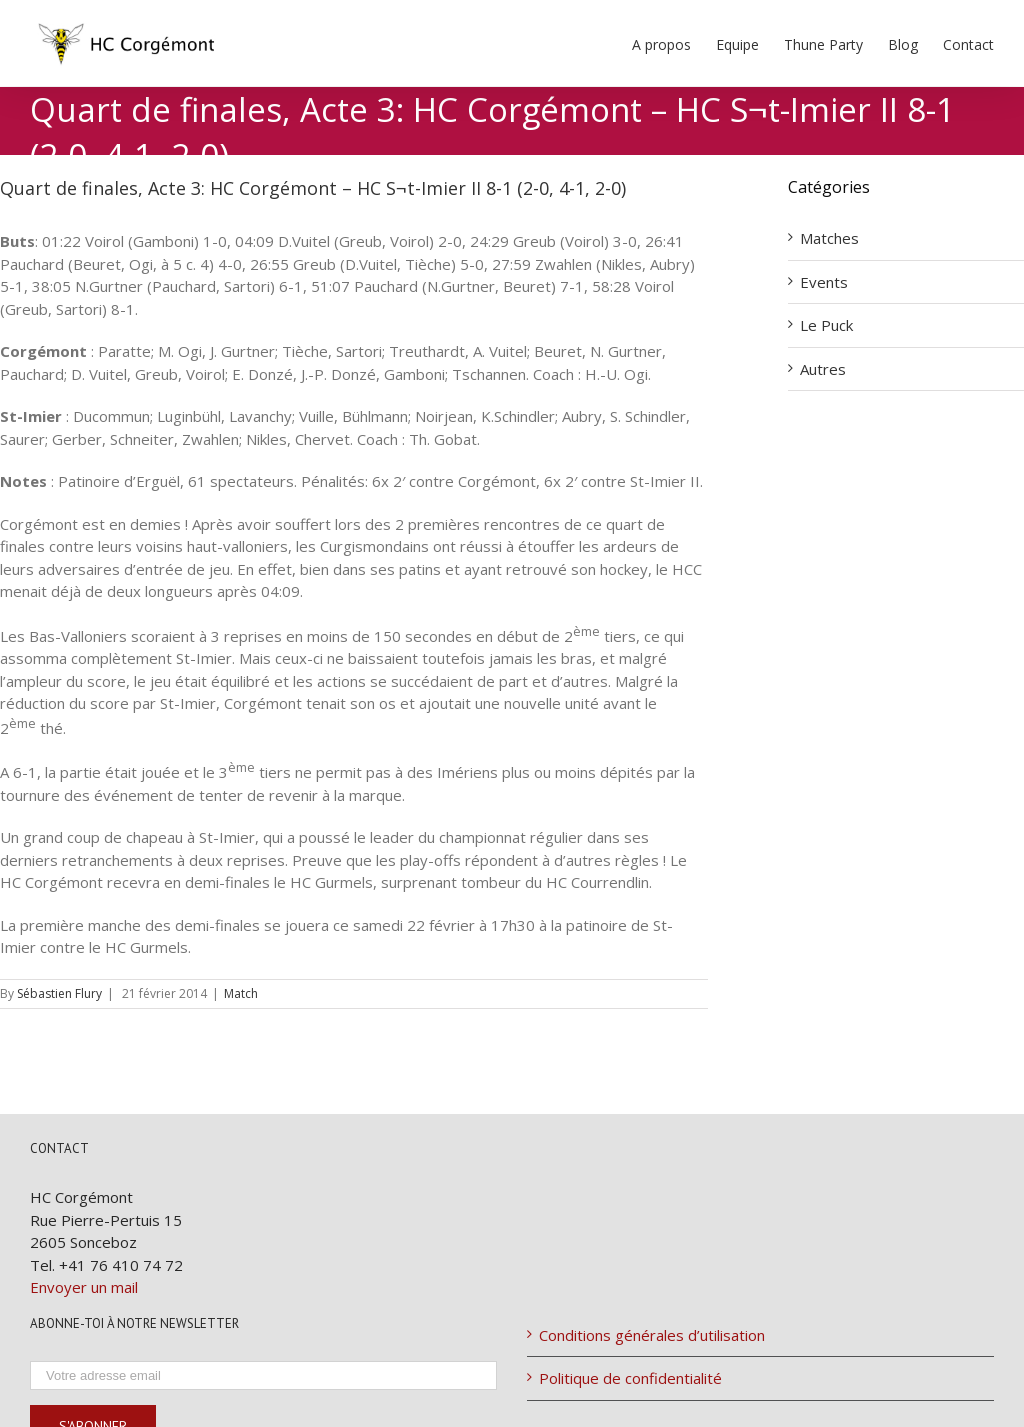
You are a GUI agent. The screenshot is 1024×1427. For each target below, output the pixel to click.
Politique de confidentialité (630, 1378)
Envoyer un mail (84, 1287)
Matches (829, 238)
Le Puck (826, 325)
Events (824, 282)
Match (241, 993)
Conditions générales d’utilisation (652, 1335)
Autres (823, 369)
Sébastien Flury (59, 993)
